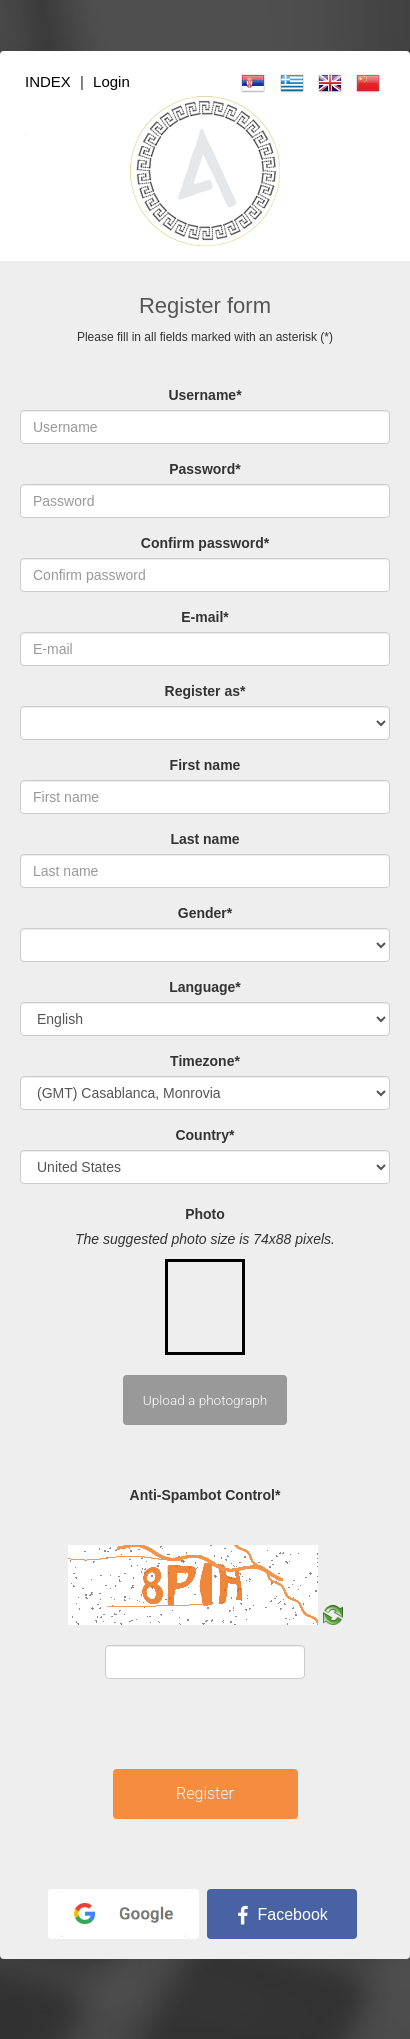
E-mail (204, 617)
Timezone (205, 1061)
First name (205, 765)
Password (205, 469)
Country (204, 1135)
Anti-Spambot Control (205, 1495)
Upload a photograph (205, 1400)
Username (204, 395)
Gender (205, 913)
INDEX (48, 81)
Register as (205, 691)
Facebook (282, 1914)
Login (111, 81)
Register (205, 1793)
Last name (204, 839)
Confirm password (205, 543)
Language (205, 987)
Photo (205, 1214)
